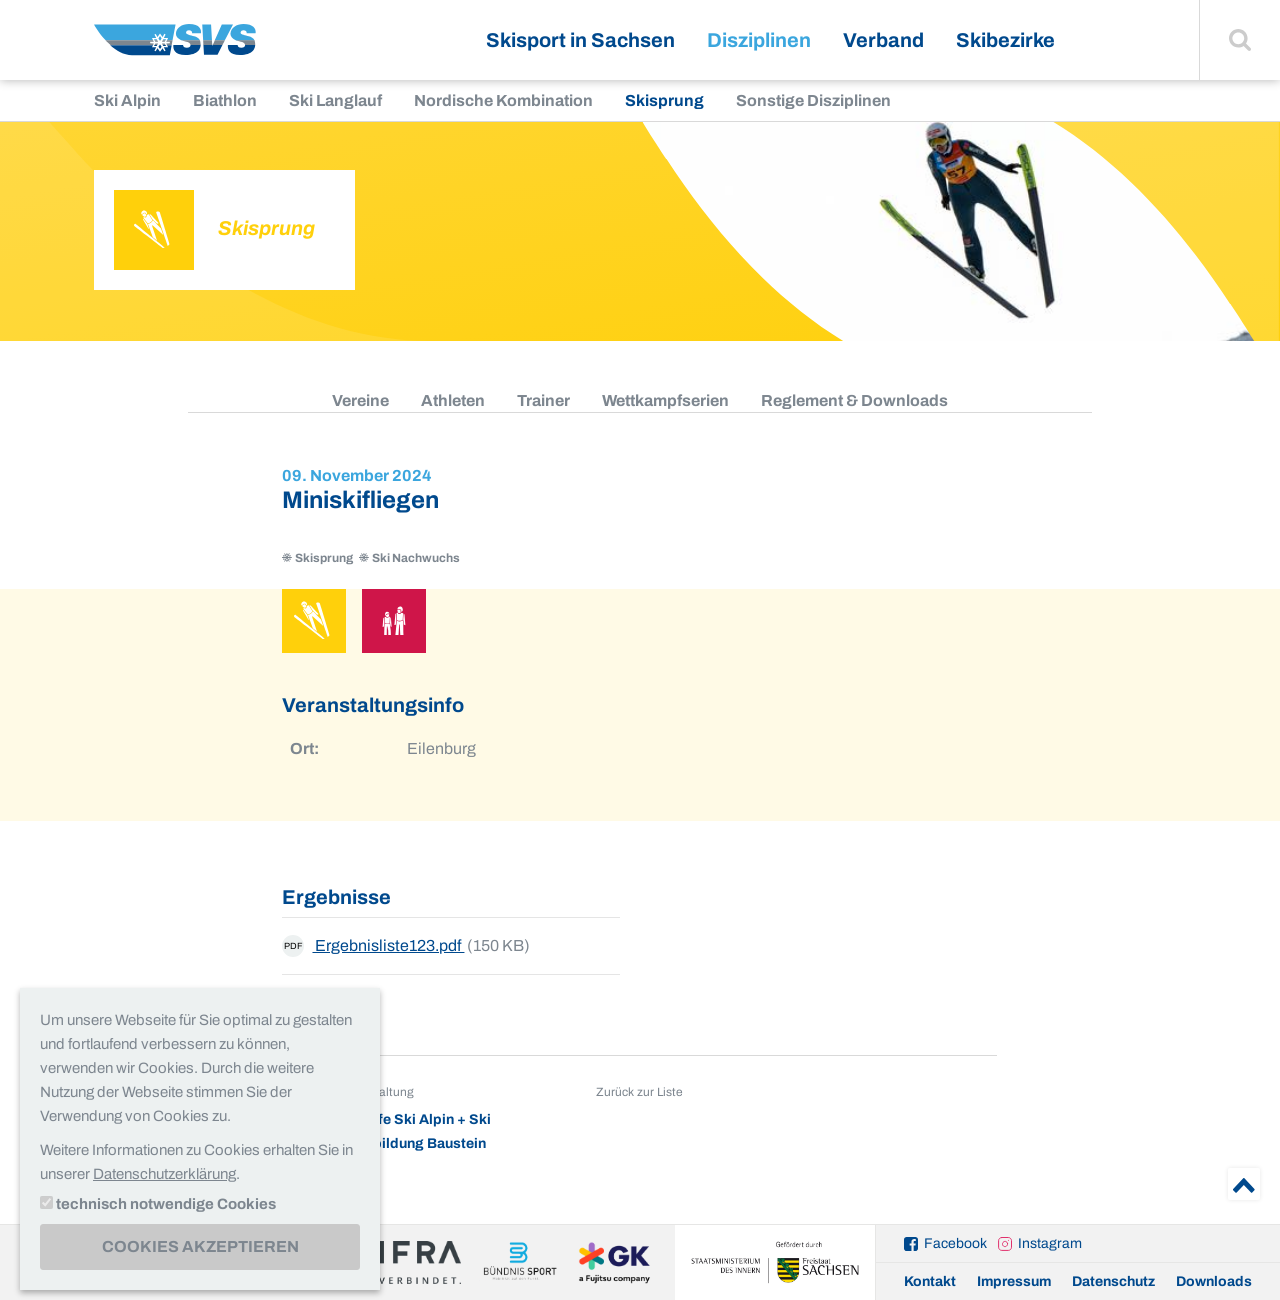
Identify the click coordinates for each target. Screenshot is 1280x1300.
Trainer (543, 400)
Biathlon (225, 100)
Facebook (955, 1243)
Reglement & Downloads (854, 400)
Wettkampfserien (665, 400)
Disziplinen (759, 40)
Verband (883, 40)
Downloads (1214, 1281)
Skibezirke (1005, 40)
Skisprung (664, 100)
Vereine (360, 400)
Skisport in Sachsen (580, 40)
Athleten (453, 400)
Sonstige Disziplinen (813, 100)
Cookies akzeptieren (200, 1246)
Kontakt (930, 1281)
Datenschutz (1113, 1281)
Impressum (1014, 1281)
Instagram (1050, 1243)
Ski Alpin (127, 100)
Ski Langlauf (335, 100)
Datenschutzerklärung (164, 1174)
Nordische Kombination (503, 100)
